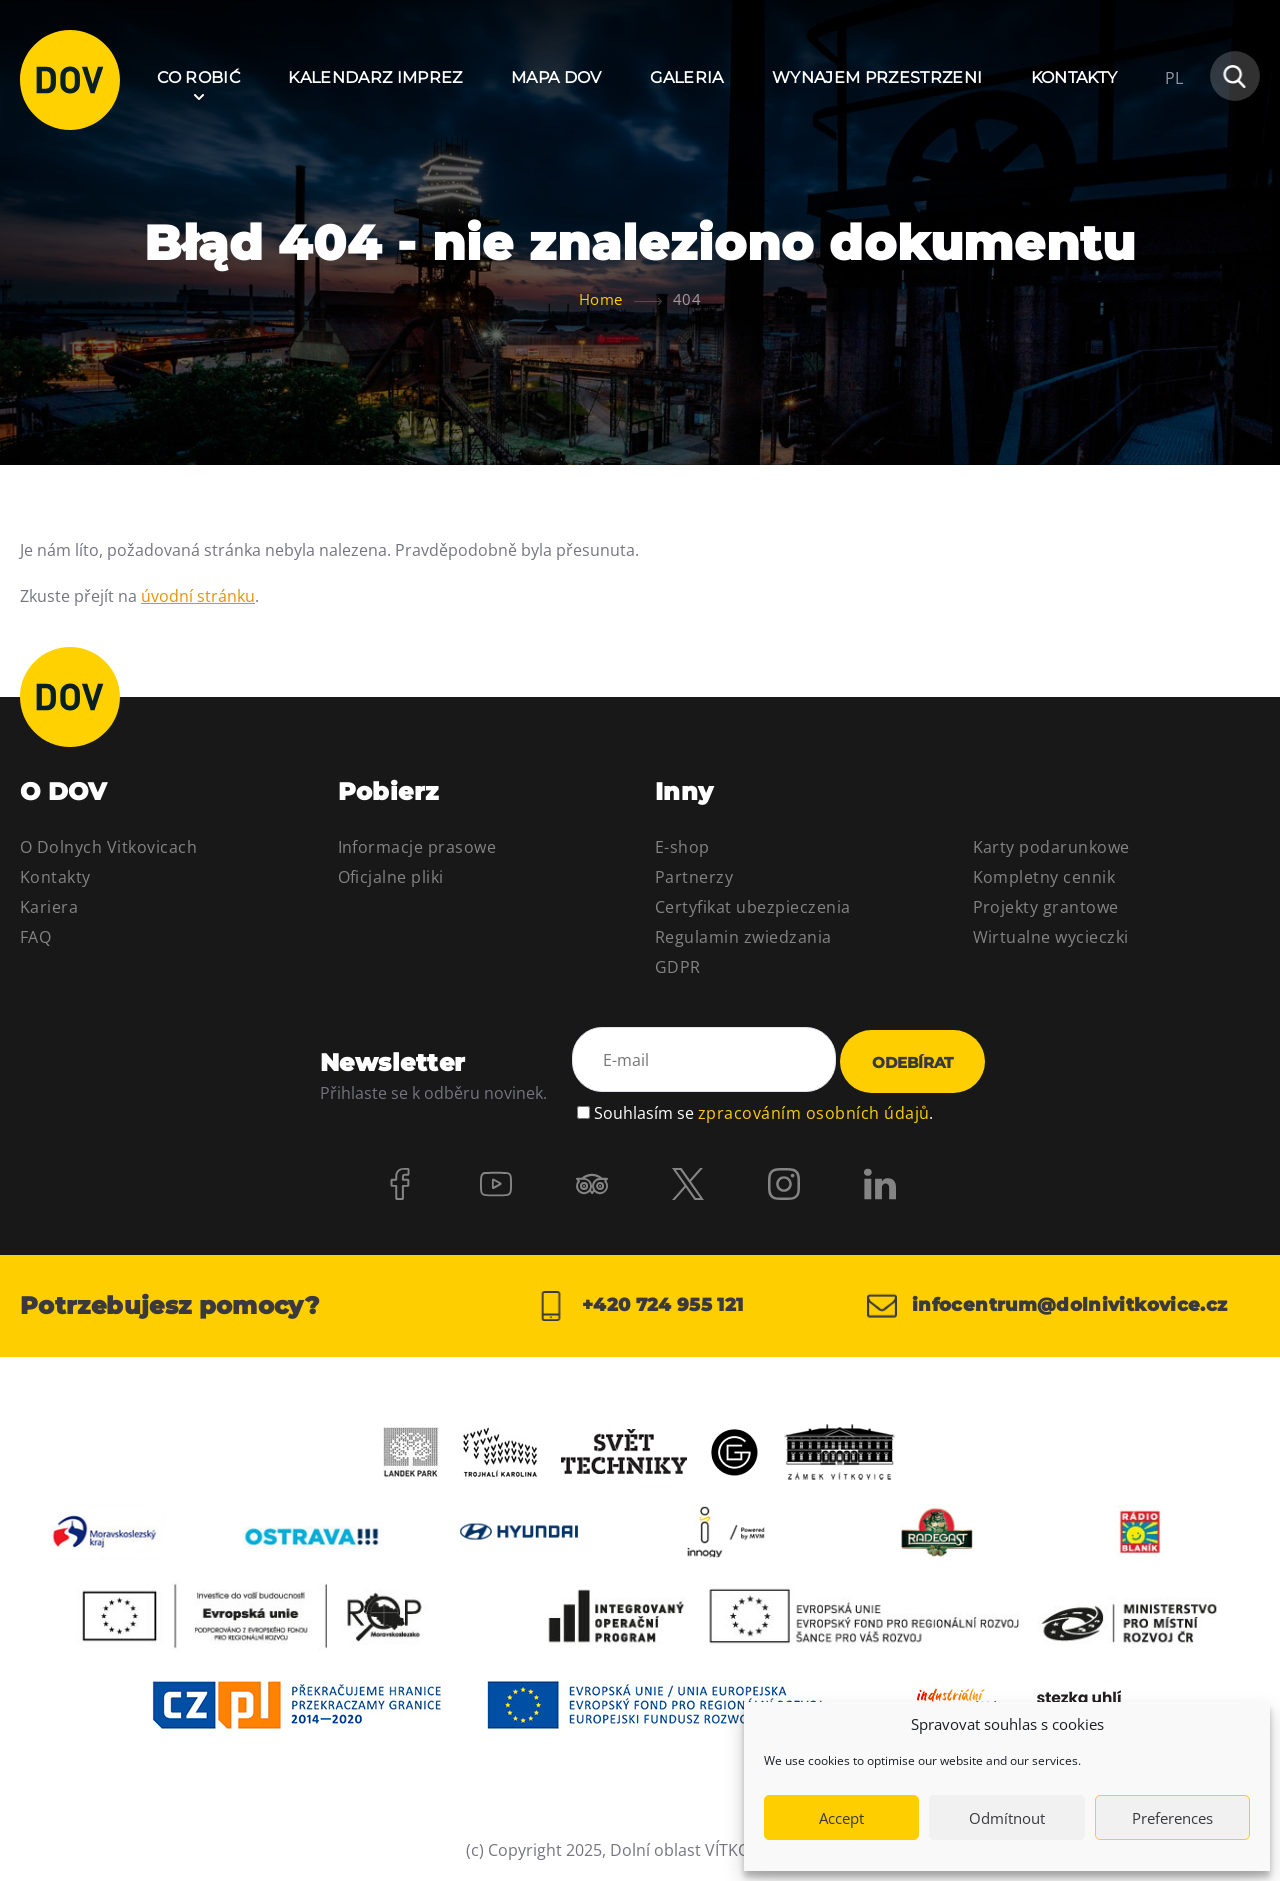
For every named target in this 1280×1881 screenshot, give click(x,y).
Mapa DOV (556, 77)
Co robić (198, 77)
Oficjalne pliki (391, 877)
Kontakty (1074, 77)
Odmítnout (1007, 1818)
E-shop (682, 847)
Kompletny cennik (1044, 877)
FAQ (35, 937)
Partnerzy (694, 877)
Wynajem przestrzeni (877, 77)
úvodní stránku (198, 596)
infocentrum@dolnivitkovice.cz (1047, 1306)
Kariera (49, 907)
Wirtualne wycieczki (1051, 937)
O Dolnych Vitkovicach (108, 847)
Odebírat (912, 1062)
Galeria (686, 77)
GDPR (678, 967)
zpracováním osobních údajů (813, 1113)
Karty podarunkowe (1051, 847)
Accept (841, 1818)
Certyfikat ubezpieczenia (753, 907)
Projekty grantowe (1046, 907)
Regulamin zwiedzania (743, 937)
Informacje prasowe (417, 847)
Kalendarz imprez (375, 77)
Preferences (1172, 1818)
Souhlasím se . (763, 1113)
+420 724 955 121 (639, 1306)
